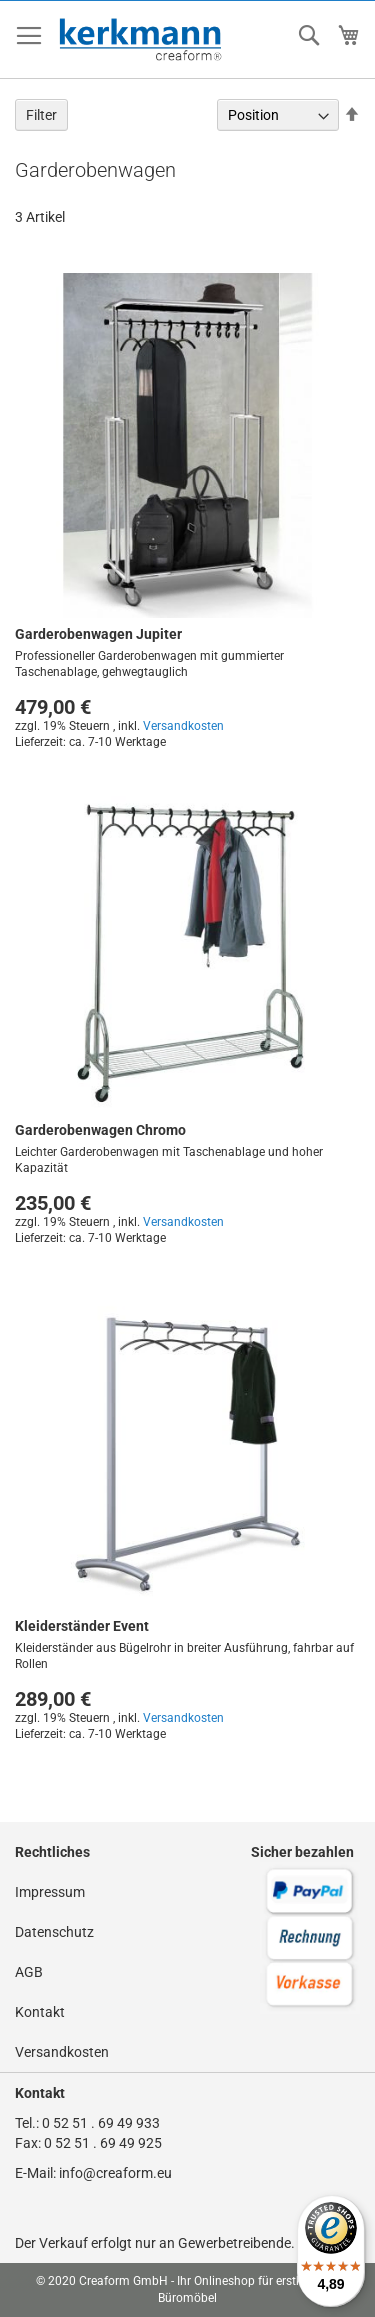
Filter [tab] (41, 115)
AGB (29, 1972)
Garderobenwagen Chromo (100, 1130)
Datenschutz (54, 1932)
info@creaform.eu (115, 2173)
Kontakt (40, 2012)
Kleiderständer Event (82, 1626)
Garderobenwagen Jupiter (98, 634)
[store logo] (141, 40)
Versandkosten (183, 726)
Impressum (50, 1892)
